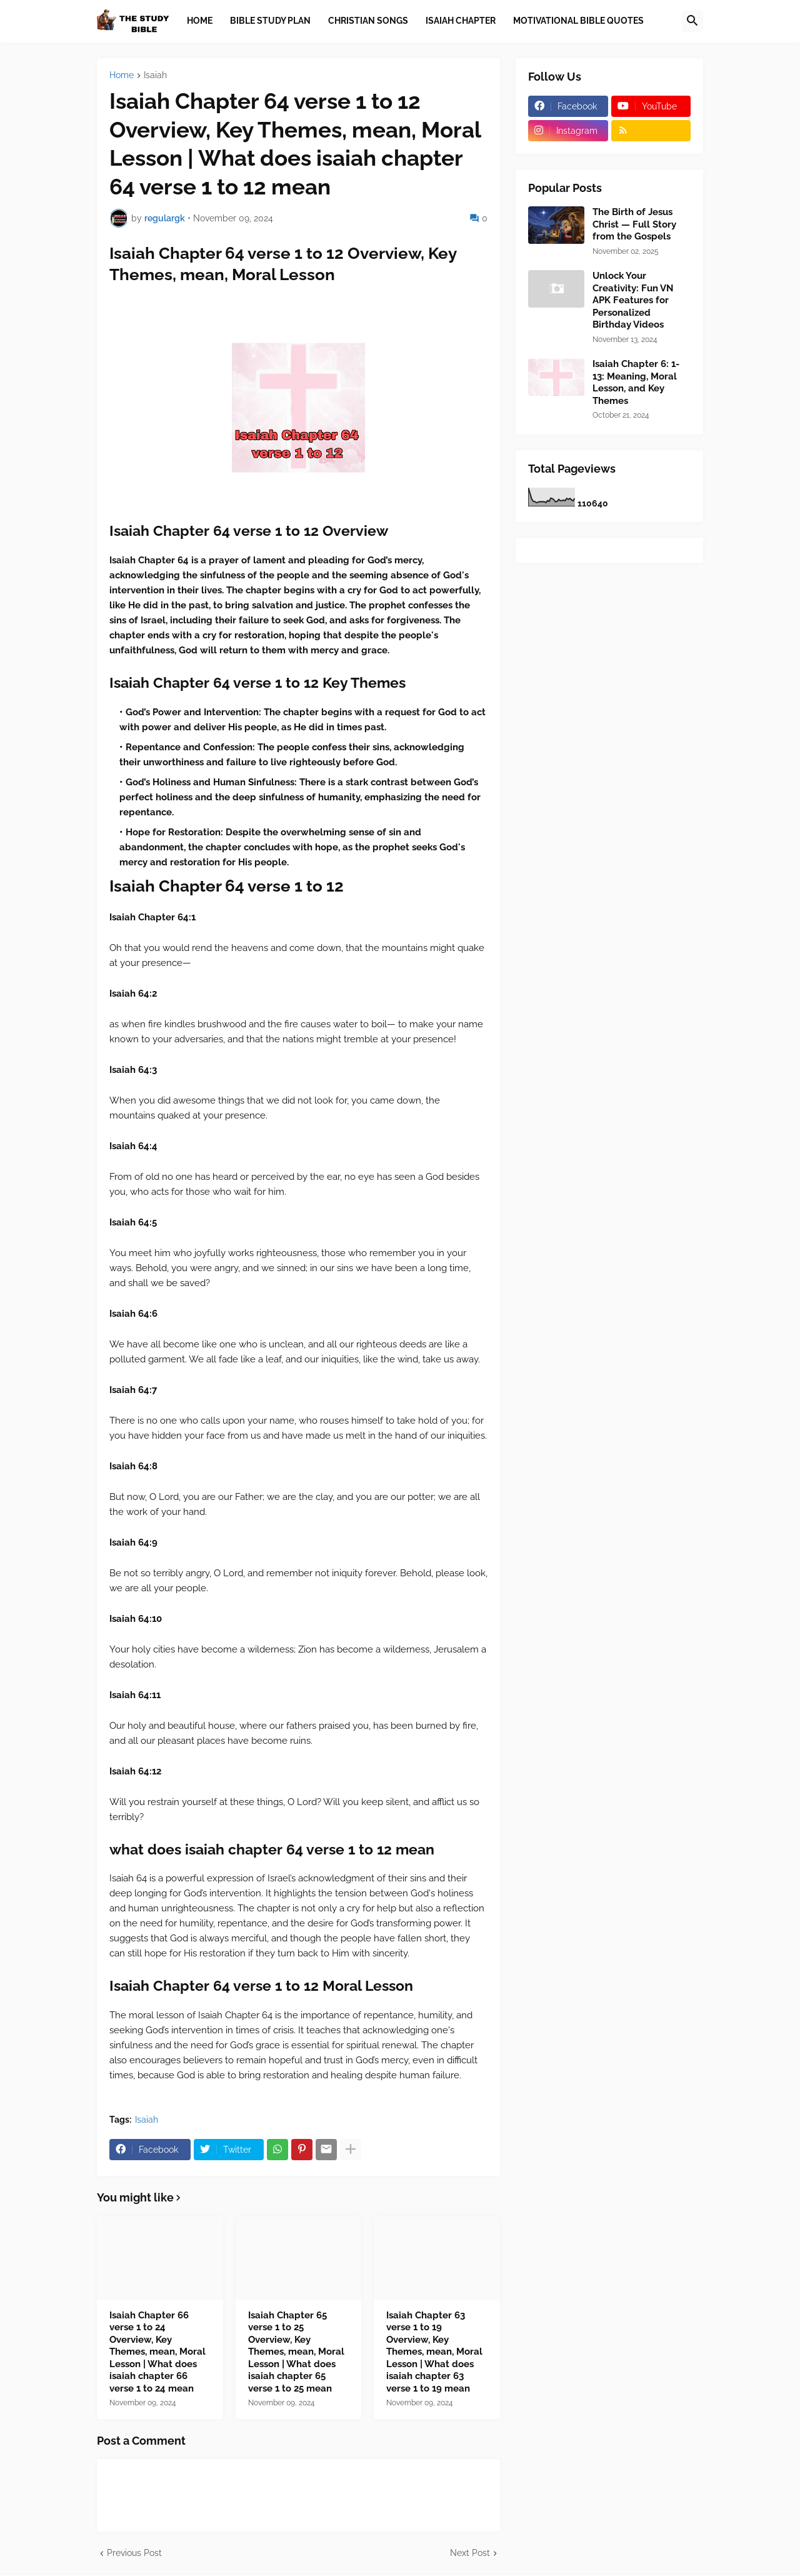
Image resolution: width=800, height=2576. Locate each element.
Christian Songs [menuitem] (368, 21)
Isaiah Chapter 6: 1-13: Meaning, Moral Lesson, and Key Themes (635, 382)
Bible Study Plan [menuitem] (270, 21)
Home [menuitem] (199, 21)
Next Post (470, 2553)
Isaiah (155, 75)
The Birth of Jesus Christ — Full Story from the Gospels (634, 224)
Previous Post (134, 2553)
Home (121, 75)
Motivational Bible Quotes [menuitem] (578, 21)
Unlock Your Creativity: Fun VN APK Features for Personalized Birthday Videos (632, 300)
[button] (692, 21)
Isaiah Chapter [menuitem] (461, 21)
